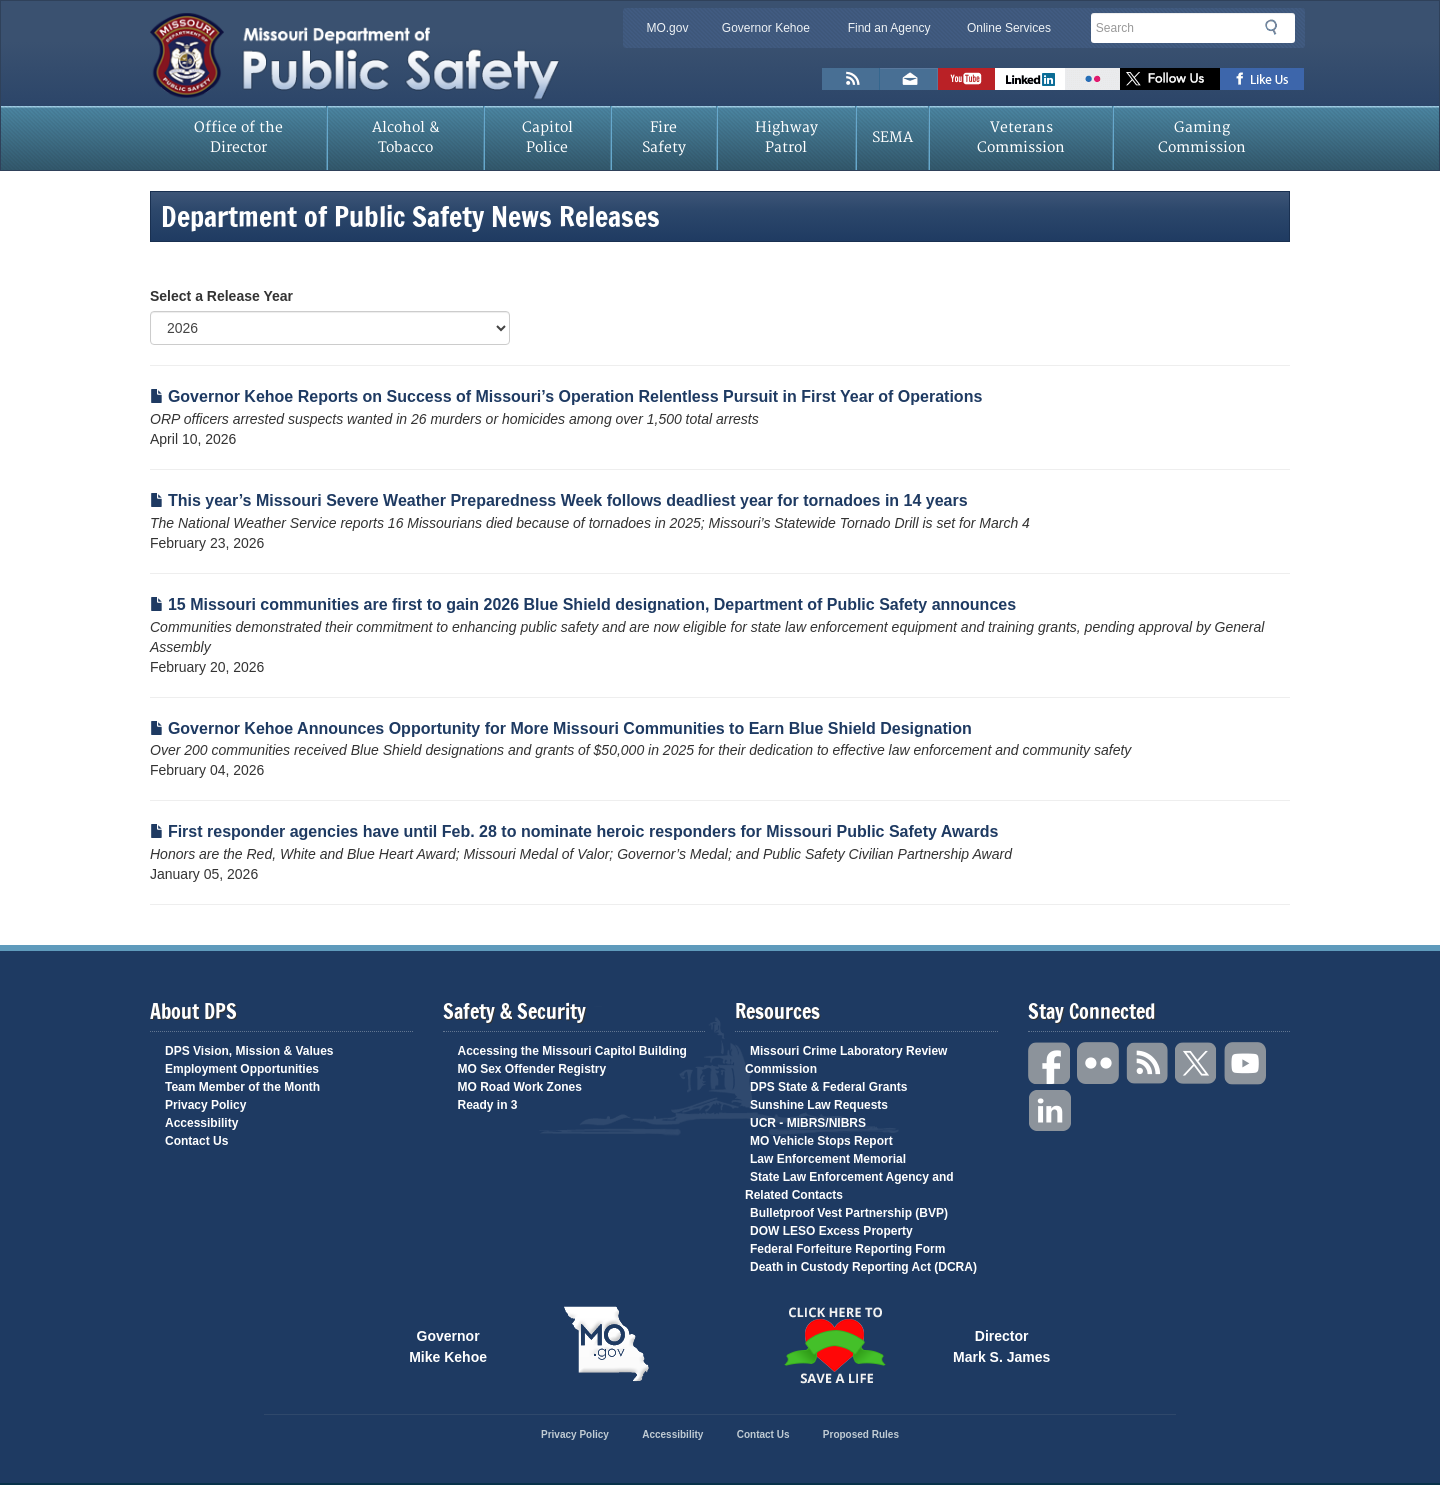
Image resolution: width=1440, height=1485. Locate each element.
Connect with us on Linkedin (1030, 79)
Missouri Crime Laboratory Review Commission (846, 1060)
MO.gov (667, 28)
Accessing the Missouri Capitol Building (572, 1051)
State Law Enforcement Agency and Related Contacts (849, 1186)
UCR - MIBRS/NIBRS (808, 1123)
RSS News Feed (851, 79)
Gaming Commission (1202, 137)
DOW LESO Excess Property (831, 1231)
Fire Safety (664, 137)
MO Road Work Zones (520, 1087)
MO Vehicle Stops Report (821, 1141)
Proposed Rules (861, 1434)
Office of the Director (238, 137)
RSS (1148, 1063)
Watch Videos (966, 79)
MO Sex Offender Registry (532, 1069)
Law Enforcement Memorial (828, 1159)
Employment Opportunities (242, 1069)
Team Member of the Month (242, 1087)
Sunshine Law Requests (819, 1105)
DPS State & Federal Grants (828, 1087)
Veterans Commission (1021, 137)
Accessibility (201, 1123)
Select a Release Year (221, 296)
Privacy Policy (205, 1105)
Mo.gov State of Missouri (606, 1344)
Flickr (1092, 79)
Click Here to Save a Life (834, 1345)
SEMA (892, 137)
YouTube (1246, 1063)
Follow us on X (1170, 79)
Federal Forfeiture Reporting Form (847, 1249)
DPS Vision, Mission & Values (249, 1051)
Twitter (1197, 1063)
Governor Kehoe (766, 28)
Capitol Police (547, 137)
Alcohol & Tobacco (406, 137)
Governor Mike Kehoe (448, 1345)
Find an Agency (889, 28)
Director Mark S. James (1001, 1345)
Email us (909, 79)
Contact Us (196, 1141)
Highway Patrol (786, 137)
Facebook (1050, 1063)
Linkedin (1050, 1111)
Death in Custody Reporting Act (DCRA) (863, 1267)
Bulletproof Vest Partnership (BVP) (849, 1213)
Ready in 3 (488, 1105)
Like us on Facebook (1262, 79)
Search (1277, 27)
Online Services (1009, 28)
